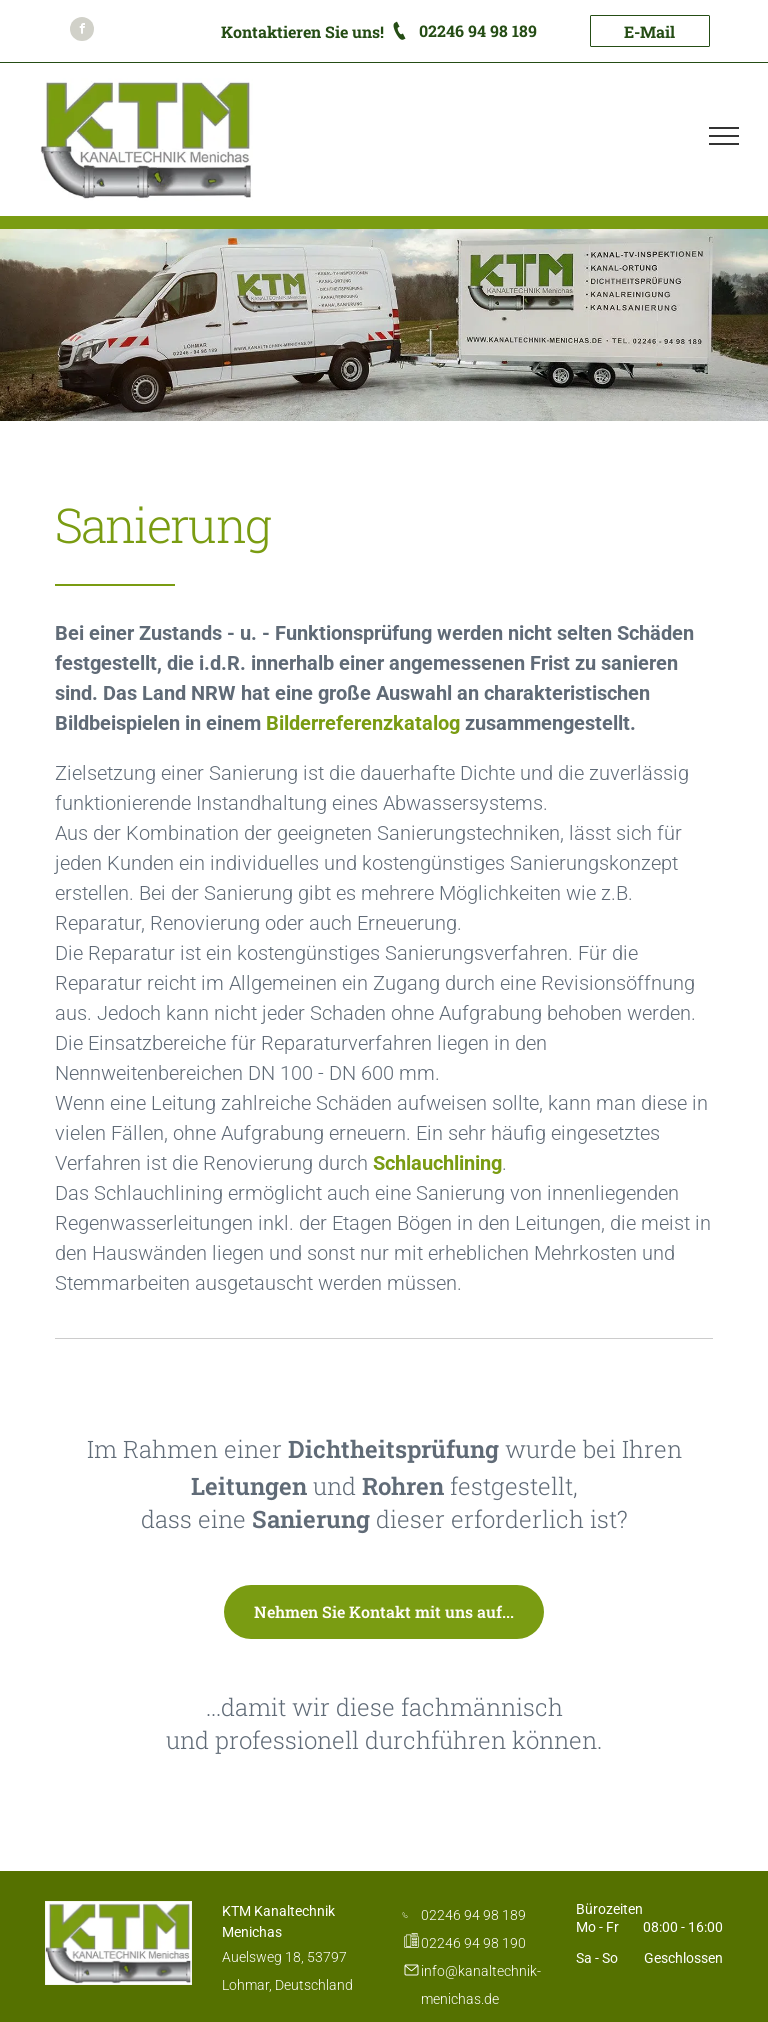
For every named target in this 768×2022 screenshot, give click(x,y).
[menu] (724, 136)
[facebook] (82, 31)
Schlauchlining (437, 1163)
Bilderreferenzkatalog (363, 723)
